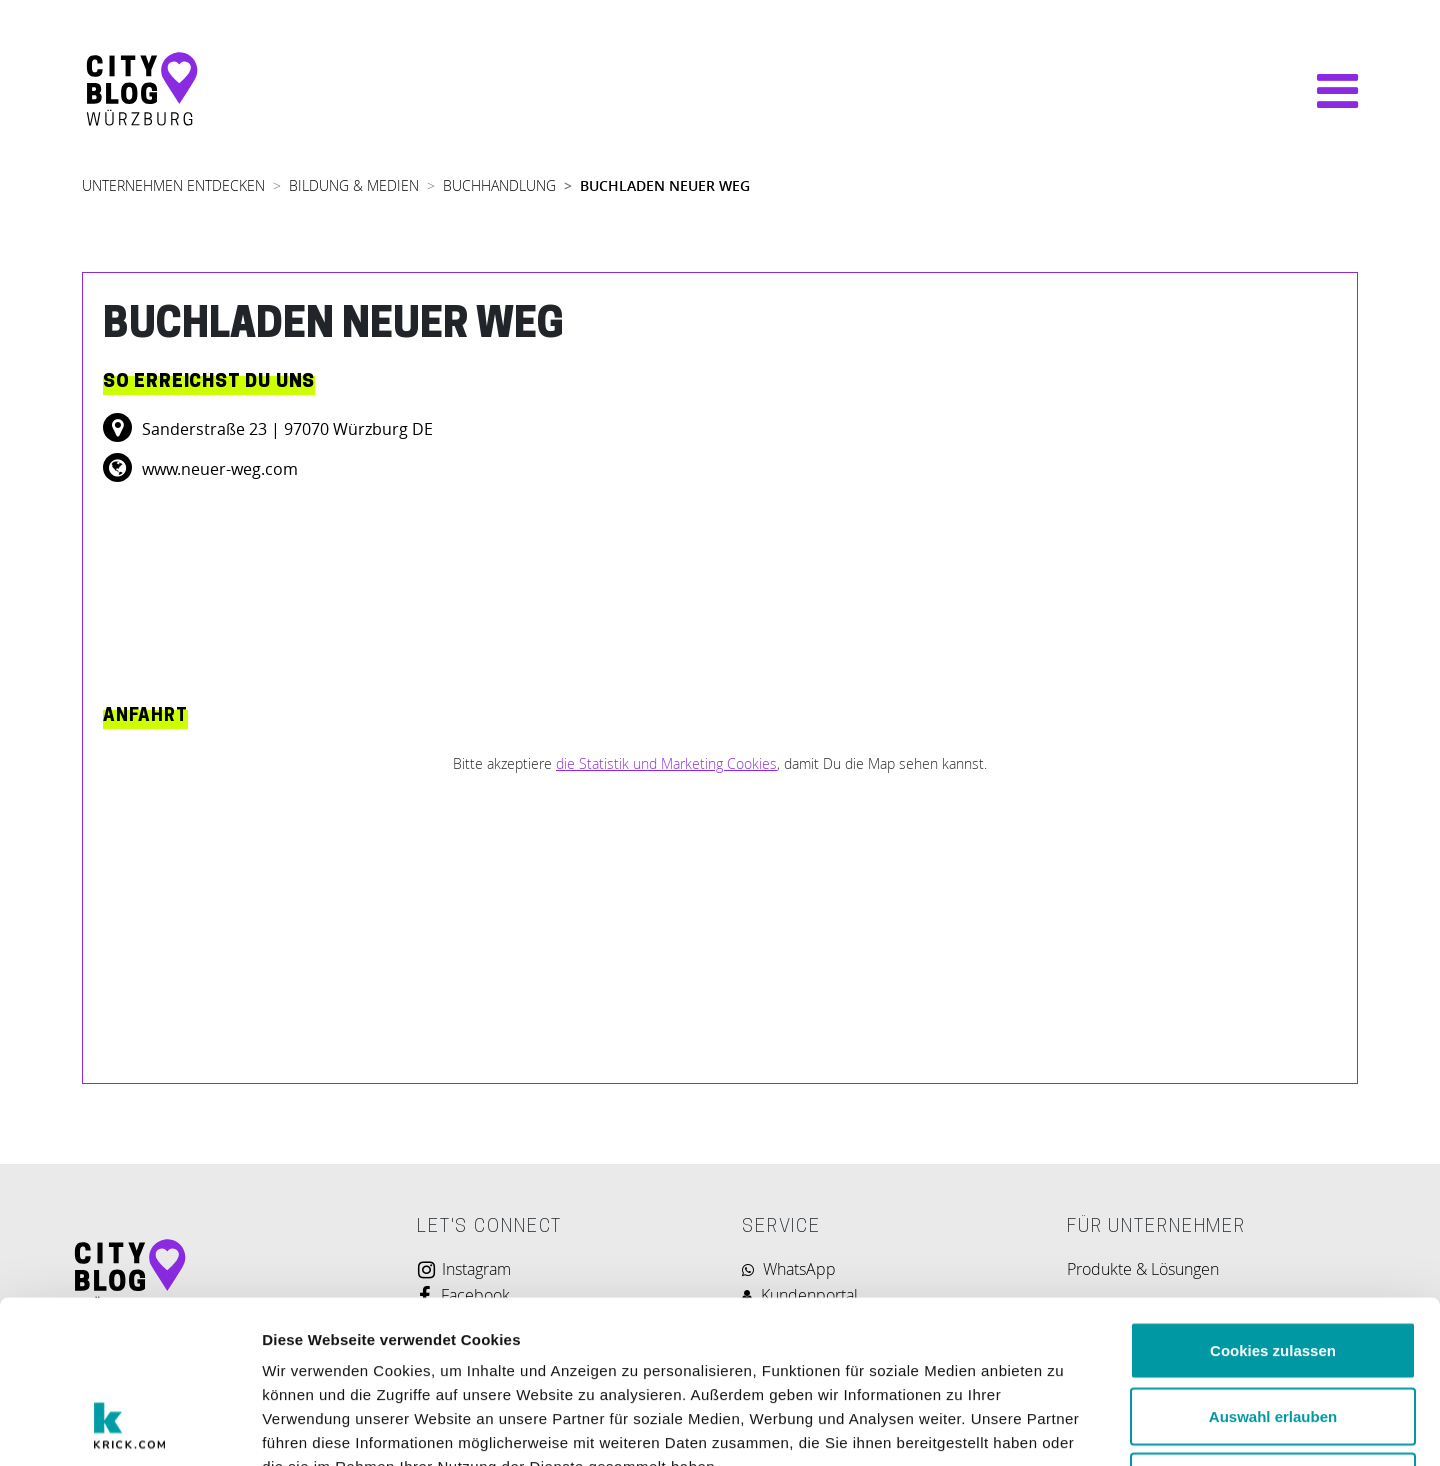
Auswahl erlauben (1273, 1269)
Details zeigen (1063, 1426)
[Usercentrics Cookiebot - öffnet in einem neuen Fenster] (129, 1427)
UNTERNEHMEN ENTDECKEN (173, 185)
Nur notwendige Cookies (1273, 1334)
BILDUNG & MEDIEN (354, 185)
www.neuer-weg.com (218, 469)
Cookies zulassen (1273, 1203)
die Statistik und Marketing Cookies (666, 763)
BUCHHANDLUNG (499, 185)
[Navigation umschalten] (1327, 91)
